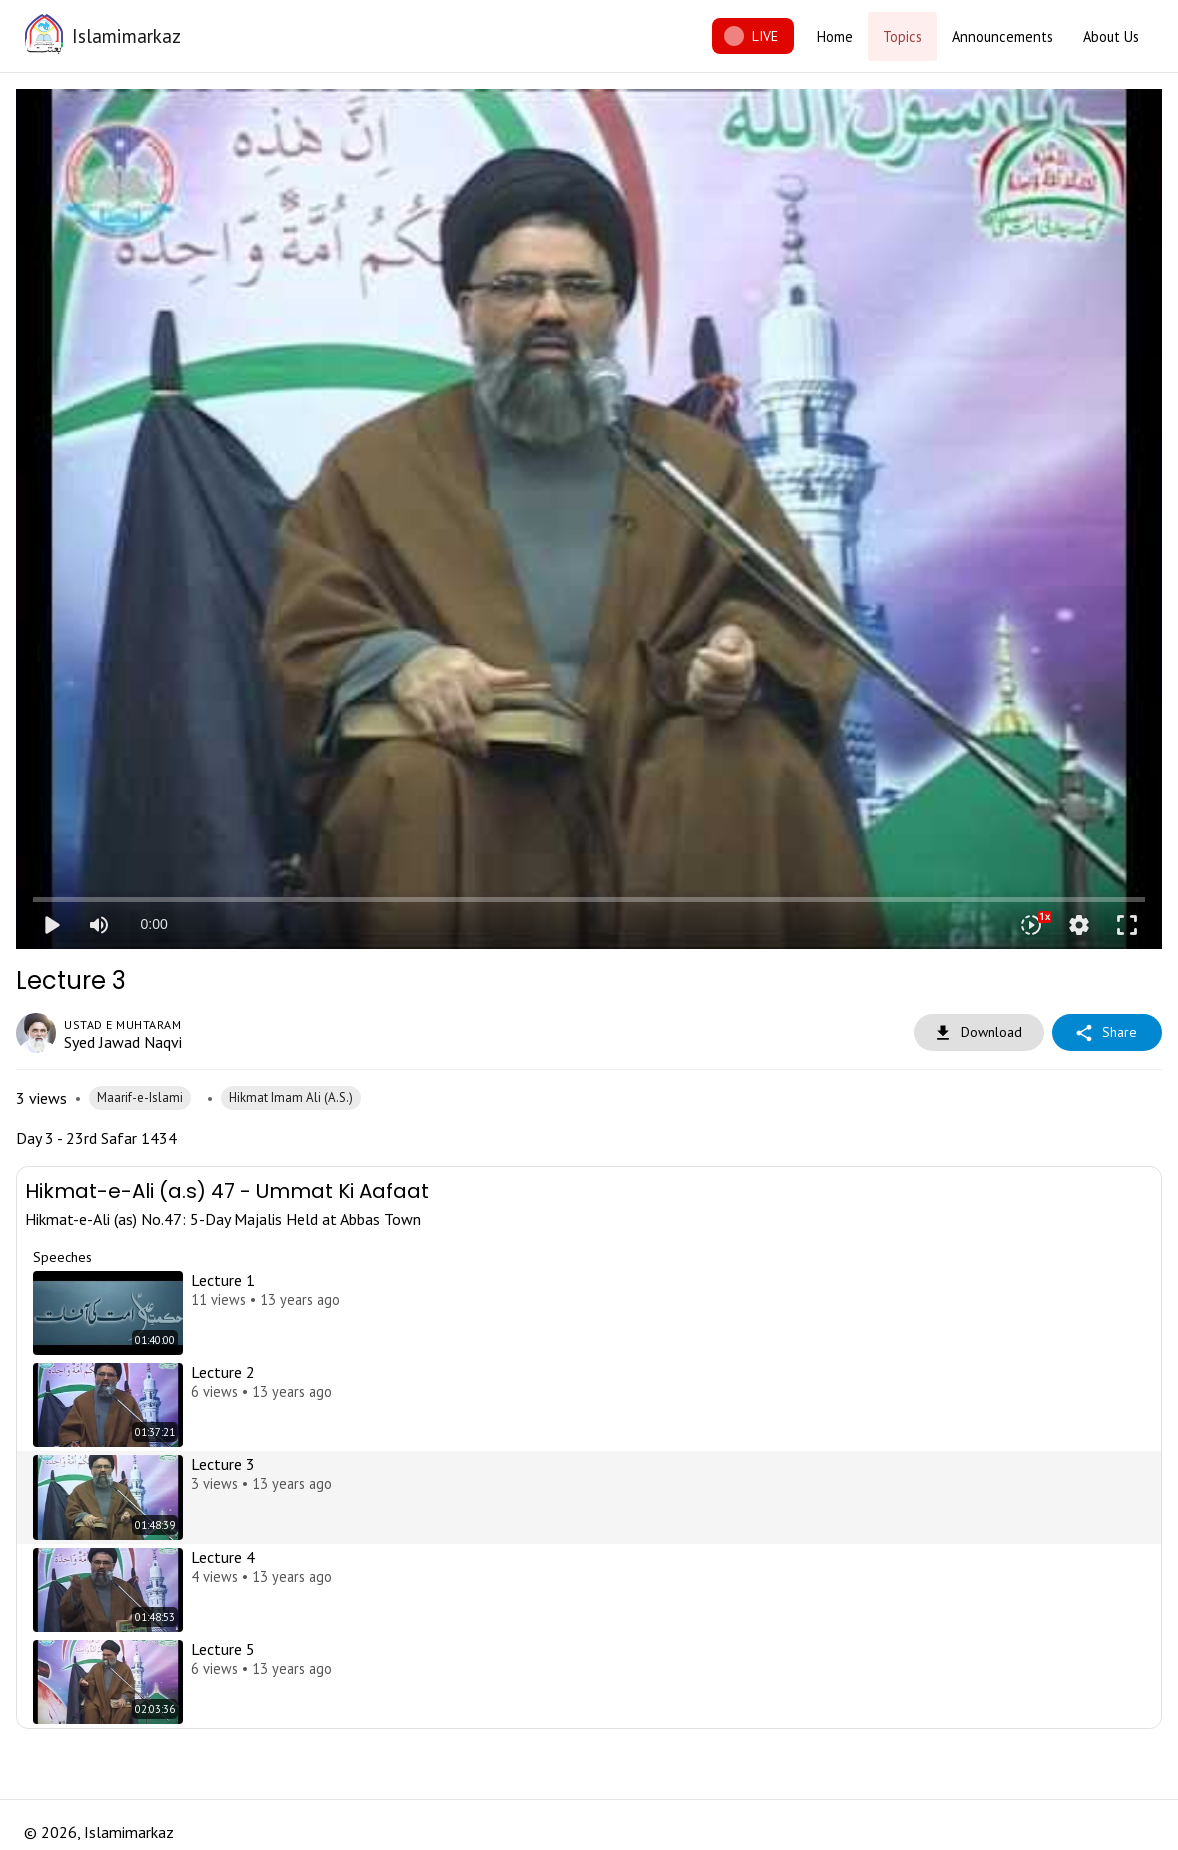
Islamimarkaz (126, 35)
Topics (902, 36)
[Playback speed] (1031, 925)
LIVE (753, 36)
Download (979, 1032)
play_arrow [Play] (51, 925)
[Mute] (99, 925)
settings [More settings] (1079, 925)
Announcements (1002, 36)
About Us (1111, 36)
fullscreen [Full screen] (1127, 925)
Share (1107, 1032)
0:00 (153, 924)
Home (835, 36)
